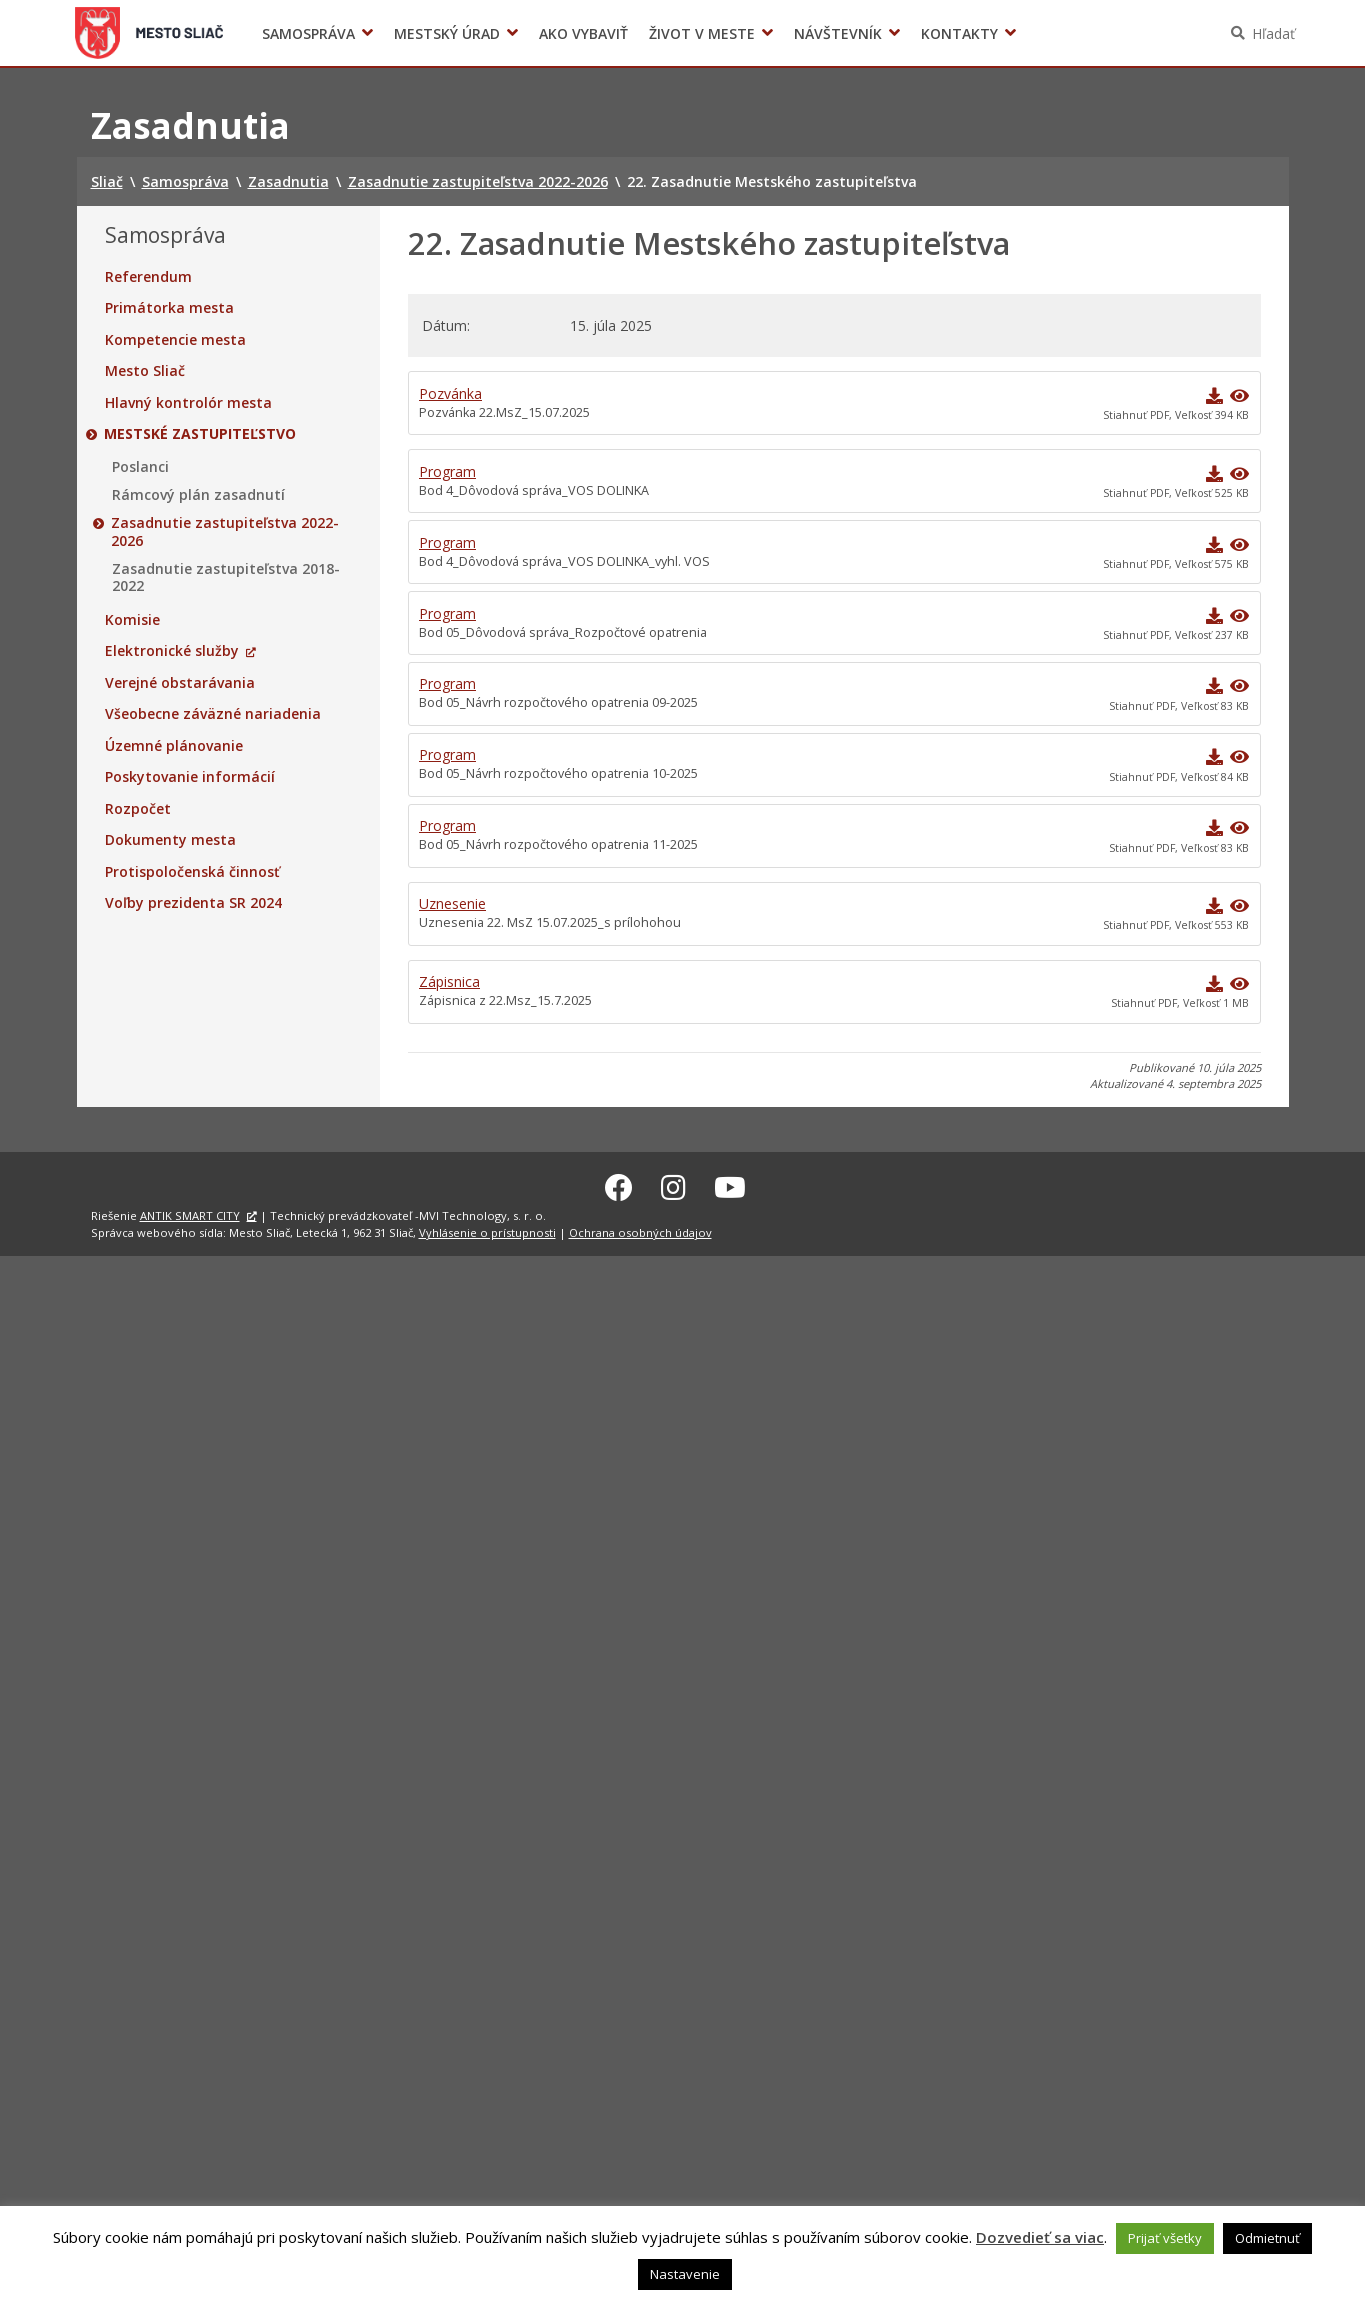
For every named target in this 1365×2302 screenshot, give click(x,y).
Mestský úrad (447, 33)
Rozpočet (138, 809)
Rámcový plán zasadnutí (198, 495)
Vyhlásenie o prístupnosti (487, 1229)
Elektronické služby (172, 651)
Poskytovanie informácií (190, 777)
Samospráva (308, 33)
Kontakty (959, 33)
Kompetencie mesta (175, 340)
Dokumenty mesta (170, 840)
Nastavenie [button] (685, 2274)
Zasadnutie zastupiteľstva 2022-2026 (226, 531)
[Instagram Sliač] (673, 1184)
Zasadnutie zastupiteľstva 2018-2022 (226, 577)
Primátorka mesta (169, 308)
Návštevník (838, 33)
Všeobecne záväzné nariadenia (213, 714)
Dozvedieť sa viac (1040, 2237)
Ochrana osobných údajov (640, 1229)
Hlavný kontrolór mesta (188, 403)
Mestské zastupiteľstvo (201, 434)
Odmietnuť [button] (1267, 2238)
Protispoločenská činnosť (192, 872)
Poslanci (140, 467)
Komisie (132, 620)
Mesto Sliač (145, 371)
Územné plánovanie (174, 746)
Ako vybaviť (583, 33)
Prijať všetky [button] (1165, 2238)
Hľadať (1273, 33)
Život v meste (702, 33)
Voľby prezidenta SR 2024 (1050, 33)
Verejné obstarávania (180, 683)
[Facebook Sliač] (619, 1184)
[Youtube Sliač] (730, 1184)
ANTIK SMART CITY (190, 1212)
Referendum (148, 277)
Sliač (148, 33)
